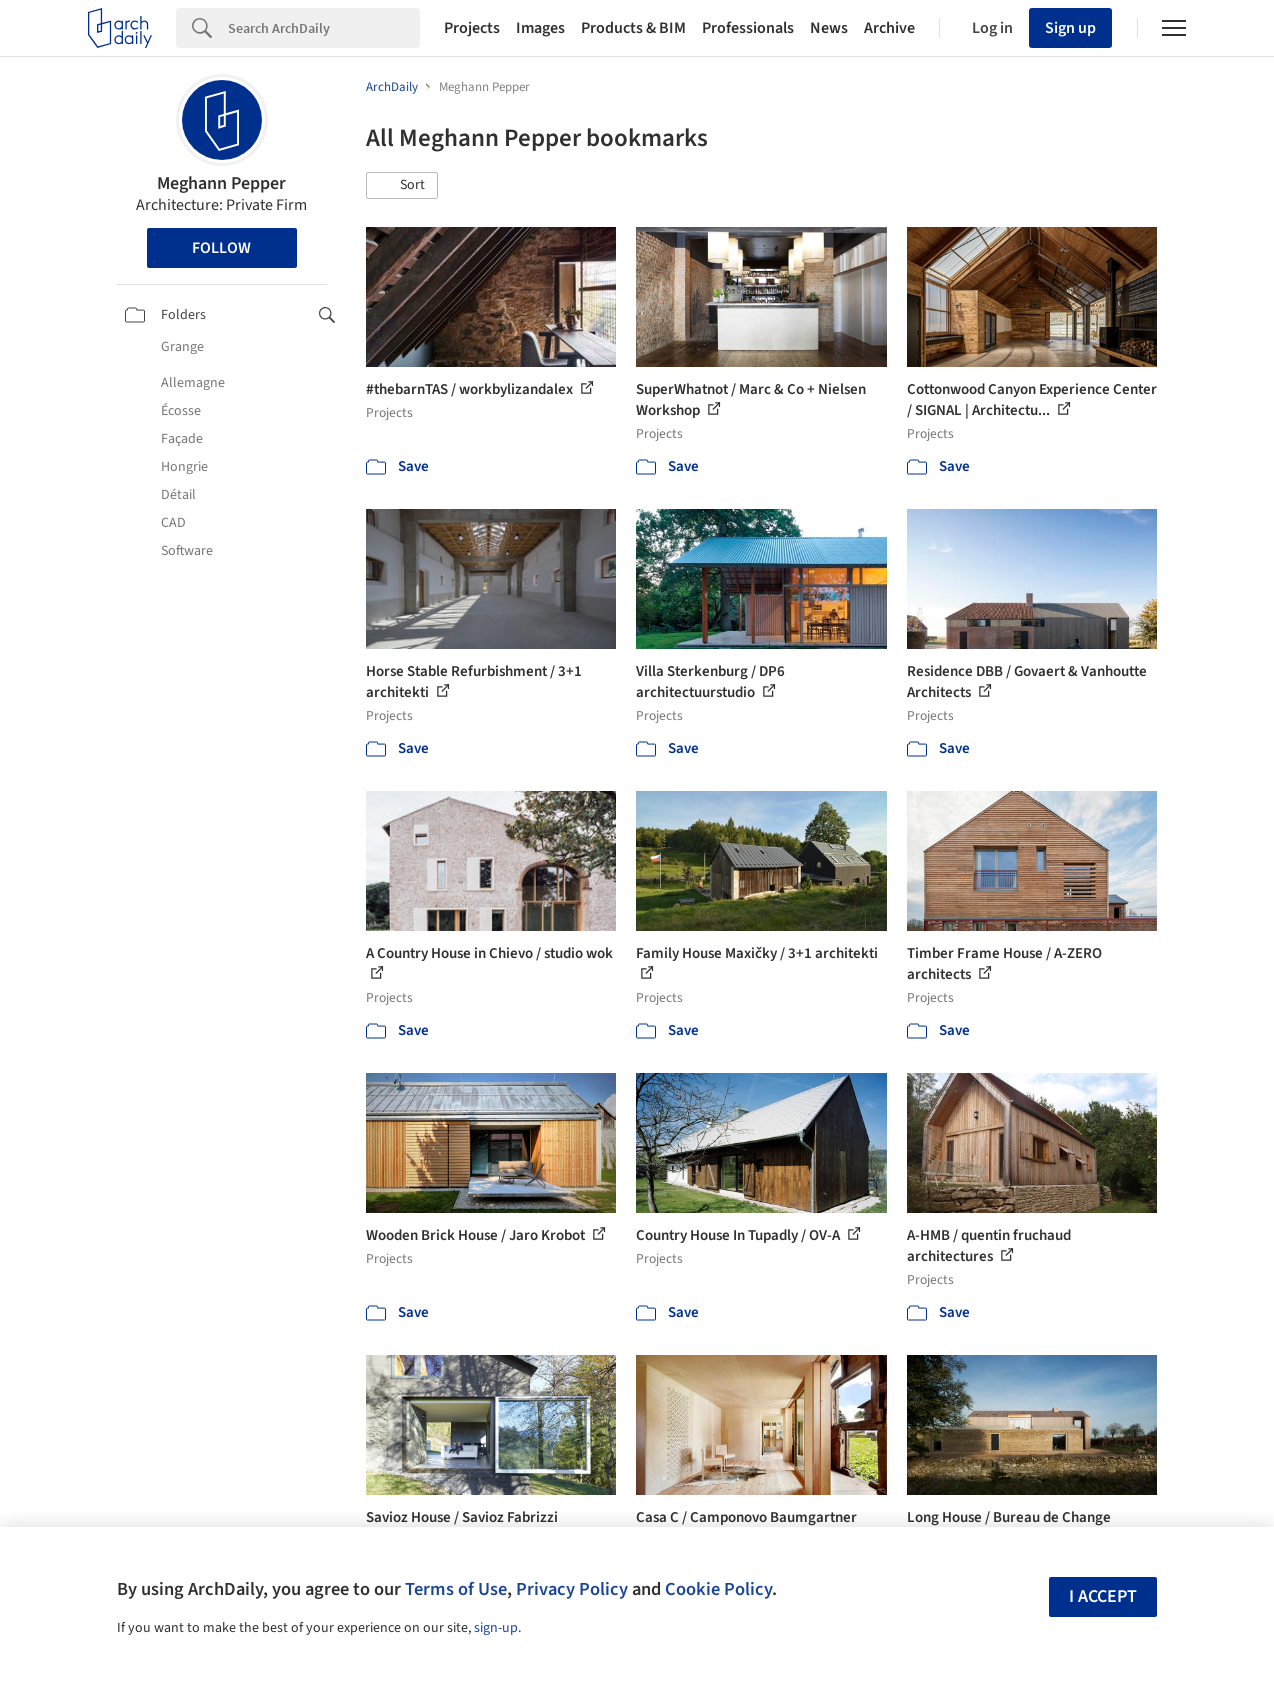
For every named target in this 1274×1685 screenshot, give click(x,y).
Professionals (748, 28)
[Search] (324, 28)
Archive (889, 28)
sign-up (496, 1628)
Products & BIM (633, 28)
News (829, 28)
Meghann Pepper (221, 183)
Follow (221, 248)
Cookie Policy (718, 1589)
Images (540, 28)
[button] (402, 186)
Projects (472, 28)
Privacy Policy (572, 1589)
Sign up (1070, 28)
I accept (1103, 1596)
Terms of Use (456, 1589)
